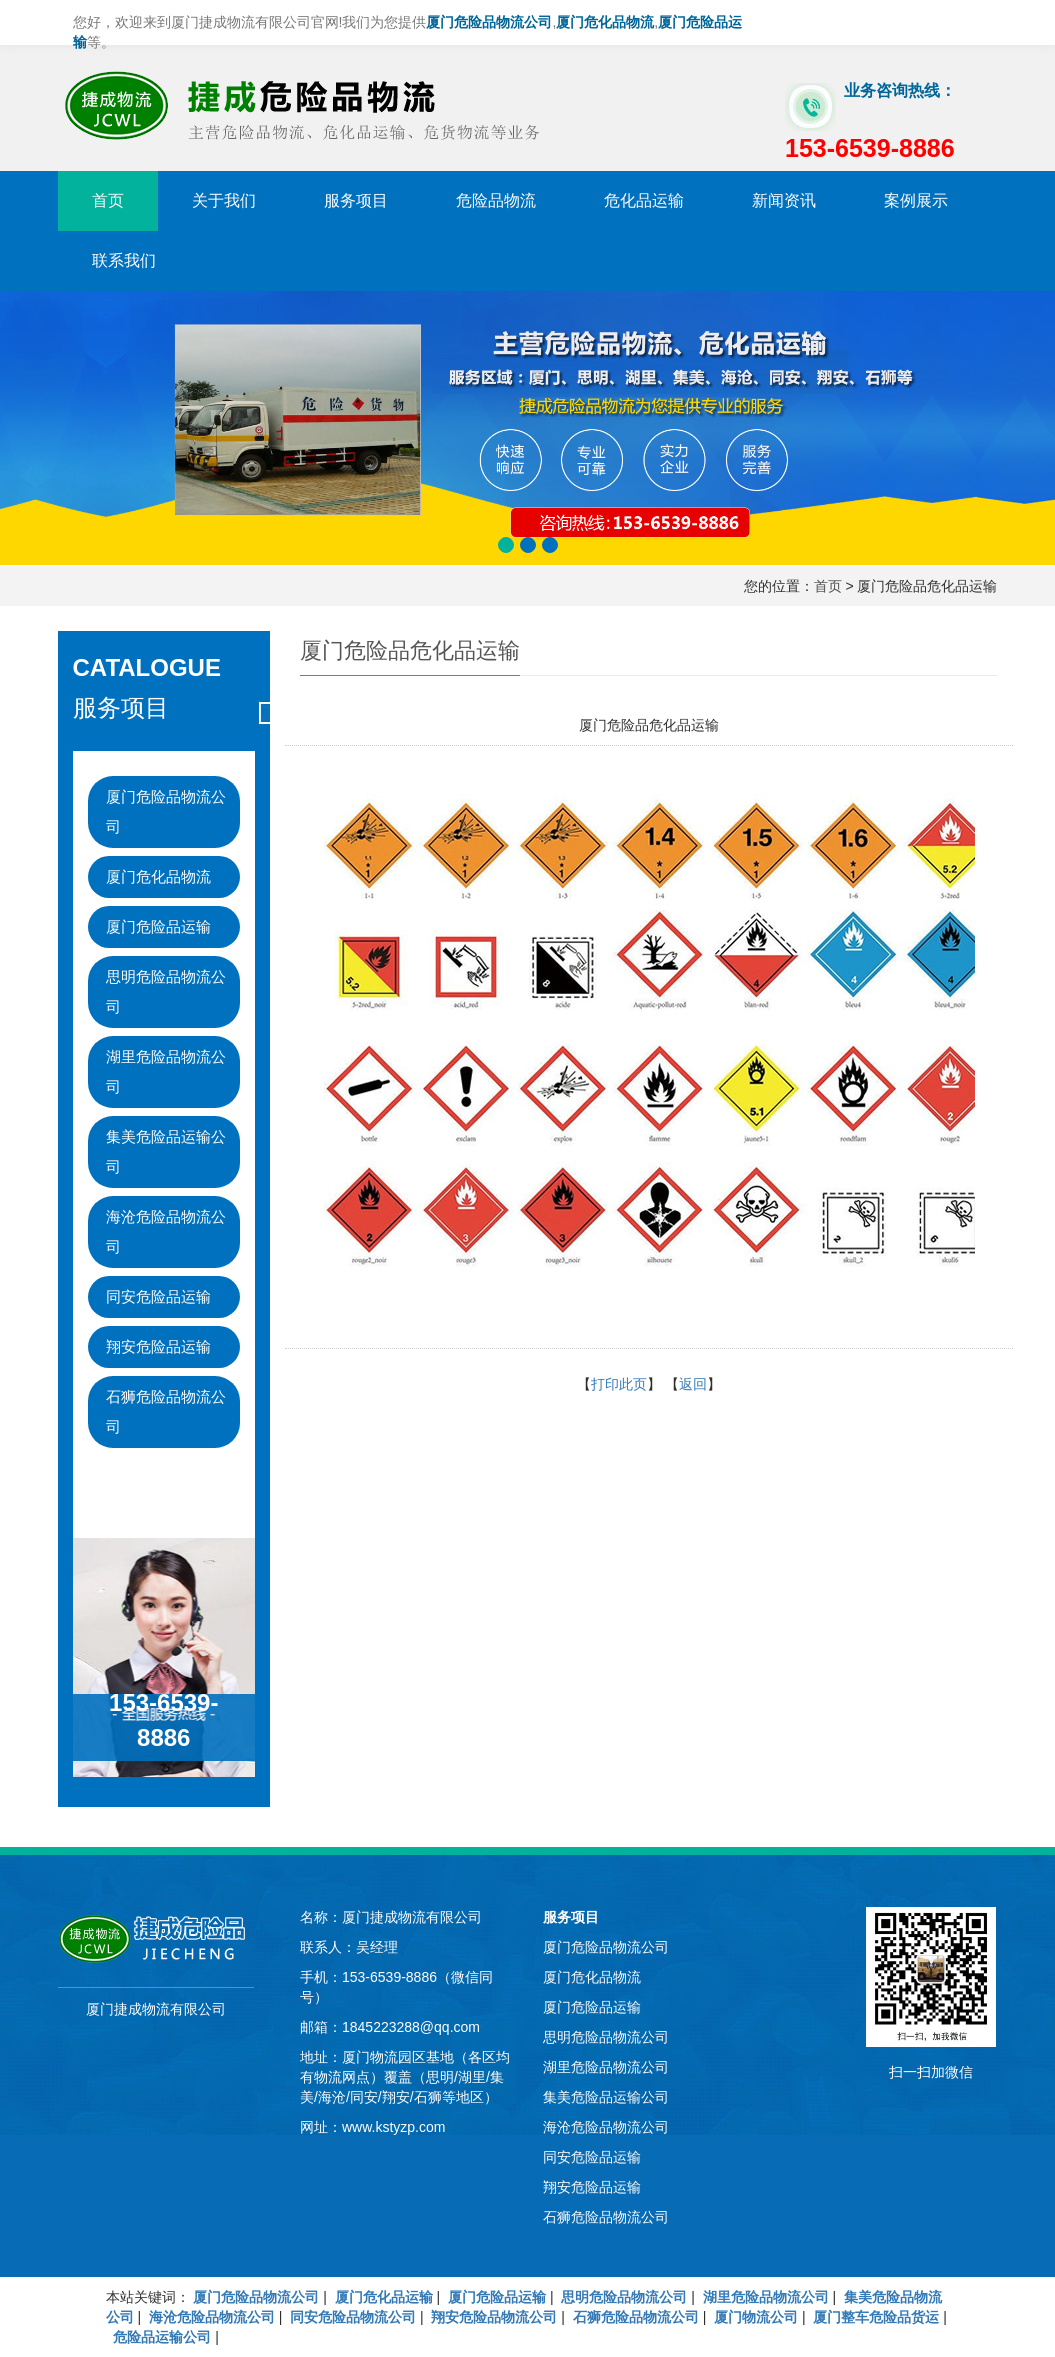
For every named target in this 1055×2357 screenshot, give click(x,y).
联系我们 (124, 260)
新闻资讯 (784, 200)
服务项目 (356, 200)
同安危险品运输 (158, 1296)
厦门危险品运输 (158, 926)
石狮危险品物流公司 (166, 1411)
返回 (693, 1384)
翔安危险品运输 (158, 1346)
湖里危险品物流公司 (166, 1071)
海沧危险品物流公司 (166, 1231)
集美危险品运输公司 (166, 1151)
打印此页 (619, 1384)
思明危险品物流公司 (166, 991)
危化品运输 (644, 200)
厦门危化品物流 (158, 876)
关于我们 (224, 200)
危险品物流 (496, 200)
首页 (108, 200)
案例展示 (916, 200)
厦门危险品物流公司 (166, 811)
